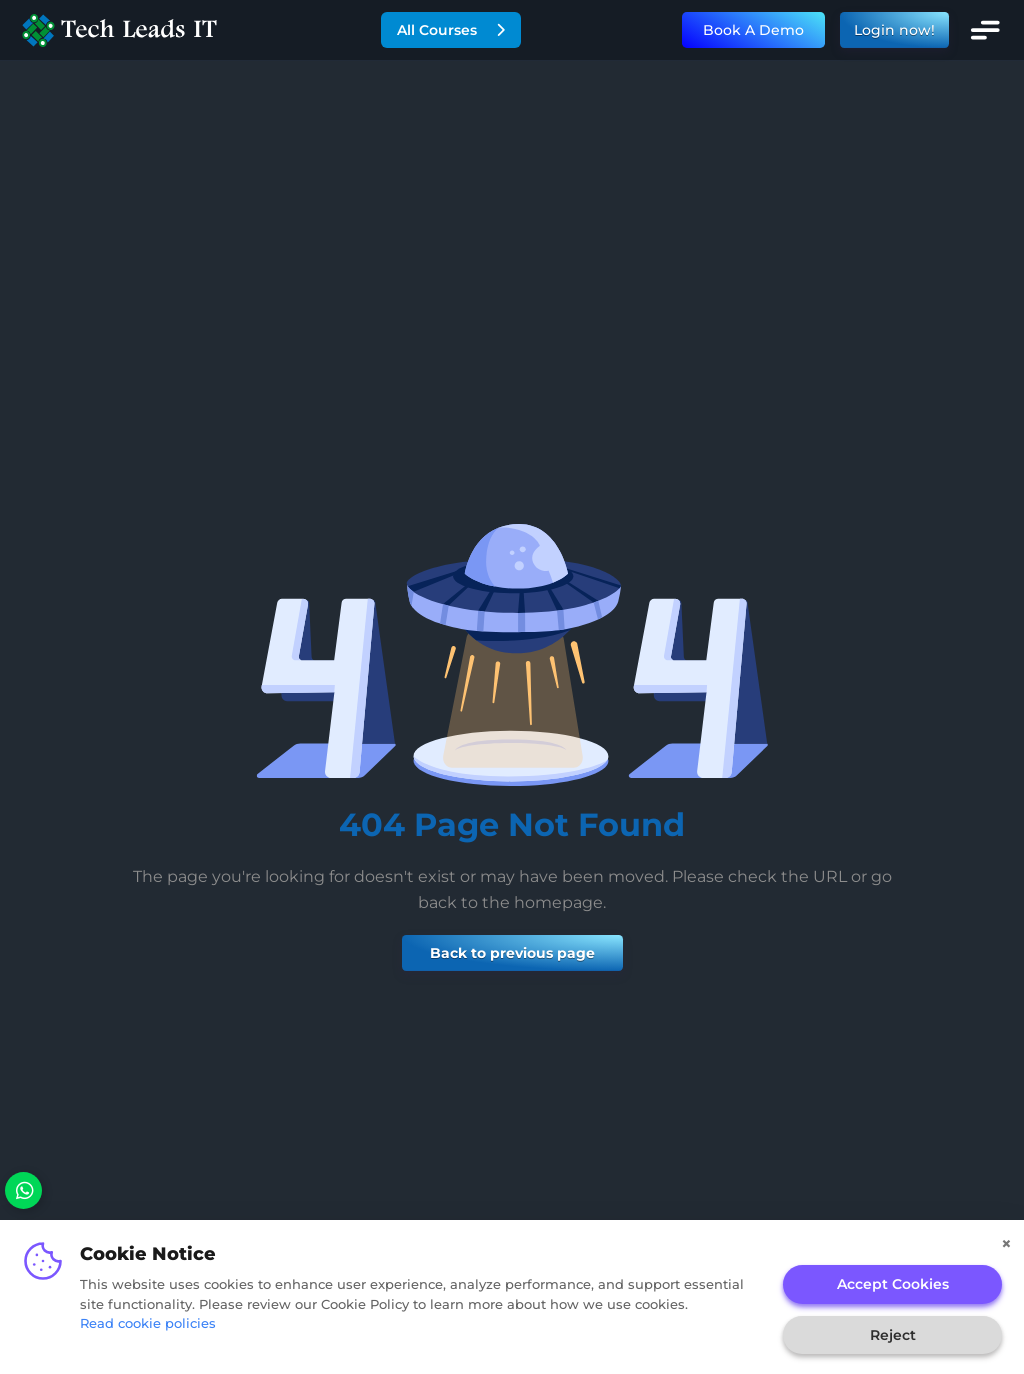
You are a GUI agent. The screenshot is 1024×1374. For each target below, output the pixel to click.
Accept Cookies (893, 1284)
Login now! (894, 30)
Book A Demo (753, 30)
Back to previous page (512, 953)
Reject (893, 1335)
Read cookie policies (148, 1323)
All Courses (451, 30)
